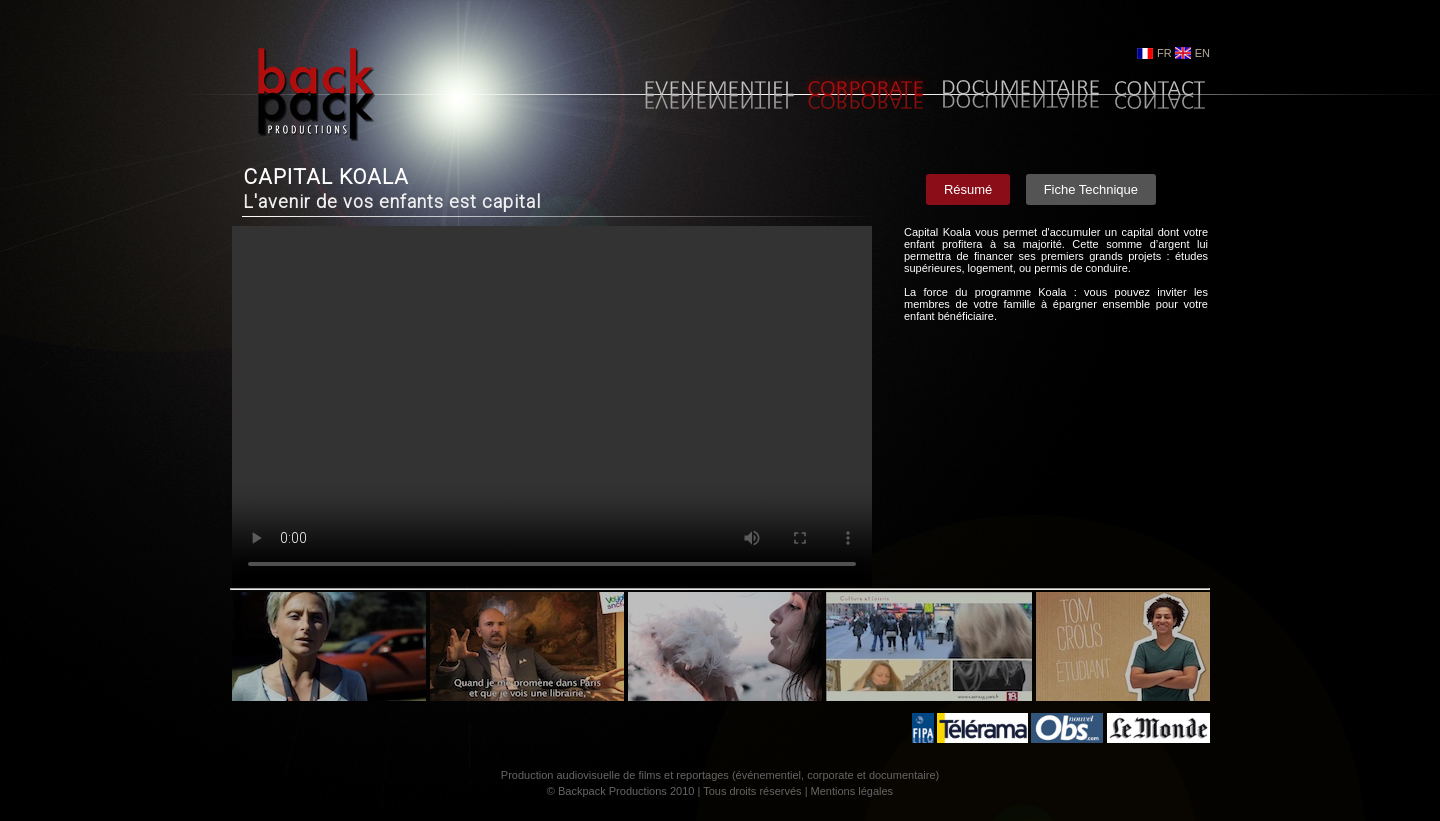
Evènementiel (715, 97)
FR (1164, 53)
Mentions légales (852, 791)
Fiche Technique (1091, 189)
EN (1202, 53)
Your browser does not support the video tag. (552, 406)
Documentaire (1020, 97)
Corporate (866, 97)
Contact (1159, 97)
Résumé (968, 189)
